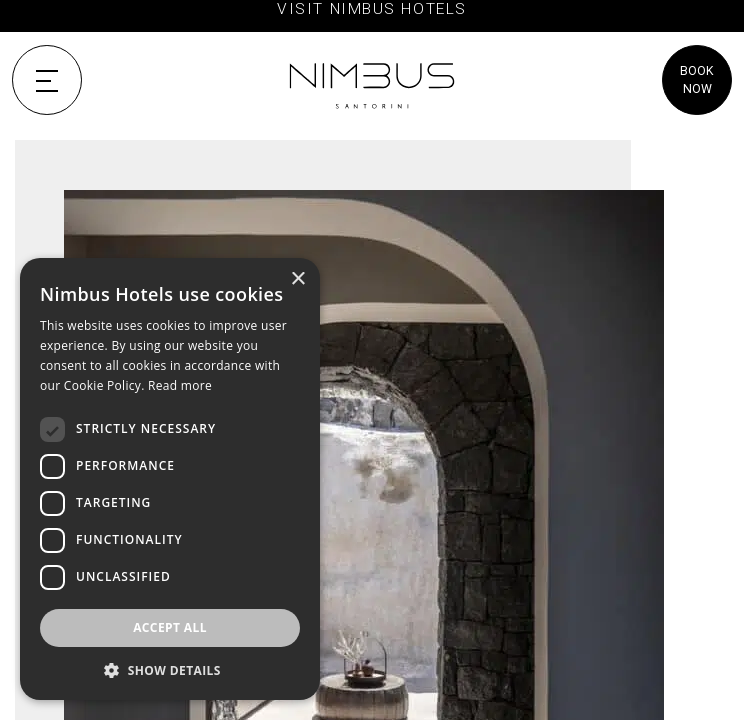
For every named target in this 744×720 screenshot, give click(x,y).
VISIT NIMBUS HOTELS (371, 9)
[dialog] (170, 479)
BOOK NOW (697, 80)
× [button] (297, 279)
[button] (170, 670)
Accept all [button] (170, 627)
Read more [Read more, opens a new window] (180, 385)
